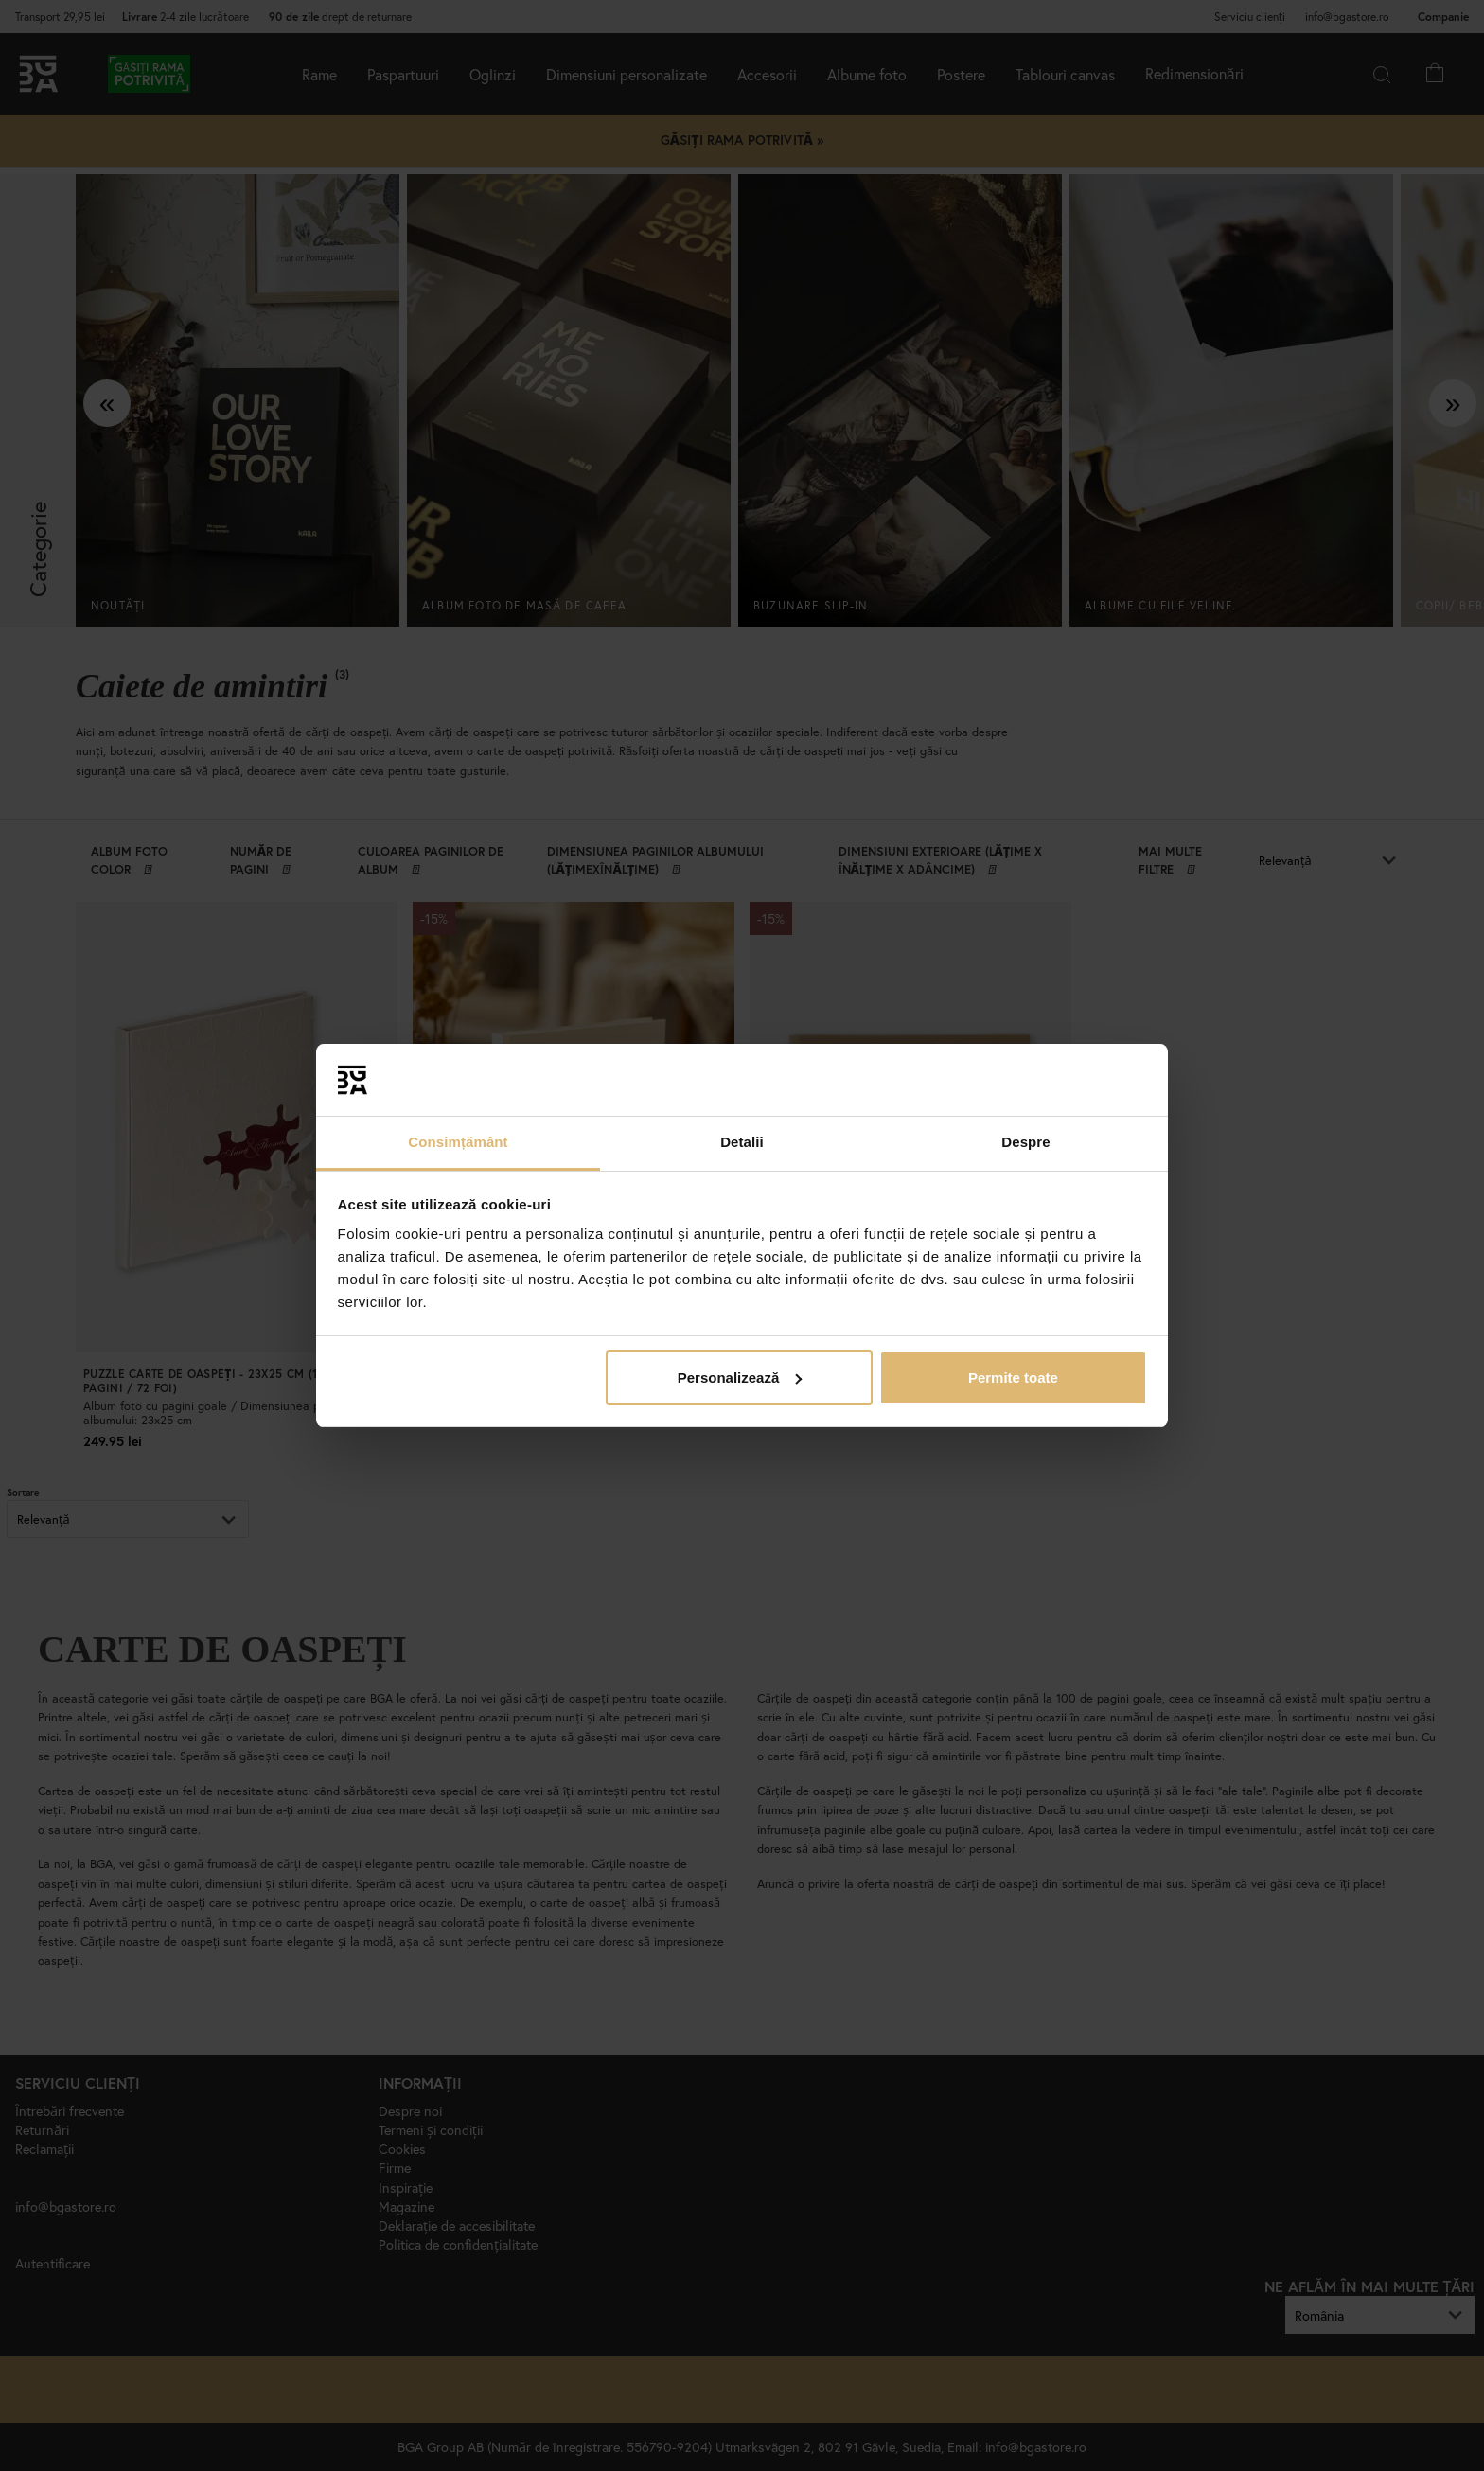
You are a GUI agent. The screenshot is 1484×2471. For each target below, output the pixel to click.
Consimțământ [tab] (457, 1142)
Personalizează (740, 1377)
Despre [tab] (1025, 1142)
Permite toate (1013, 1377)
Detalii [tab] (742, 1142)
